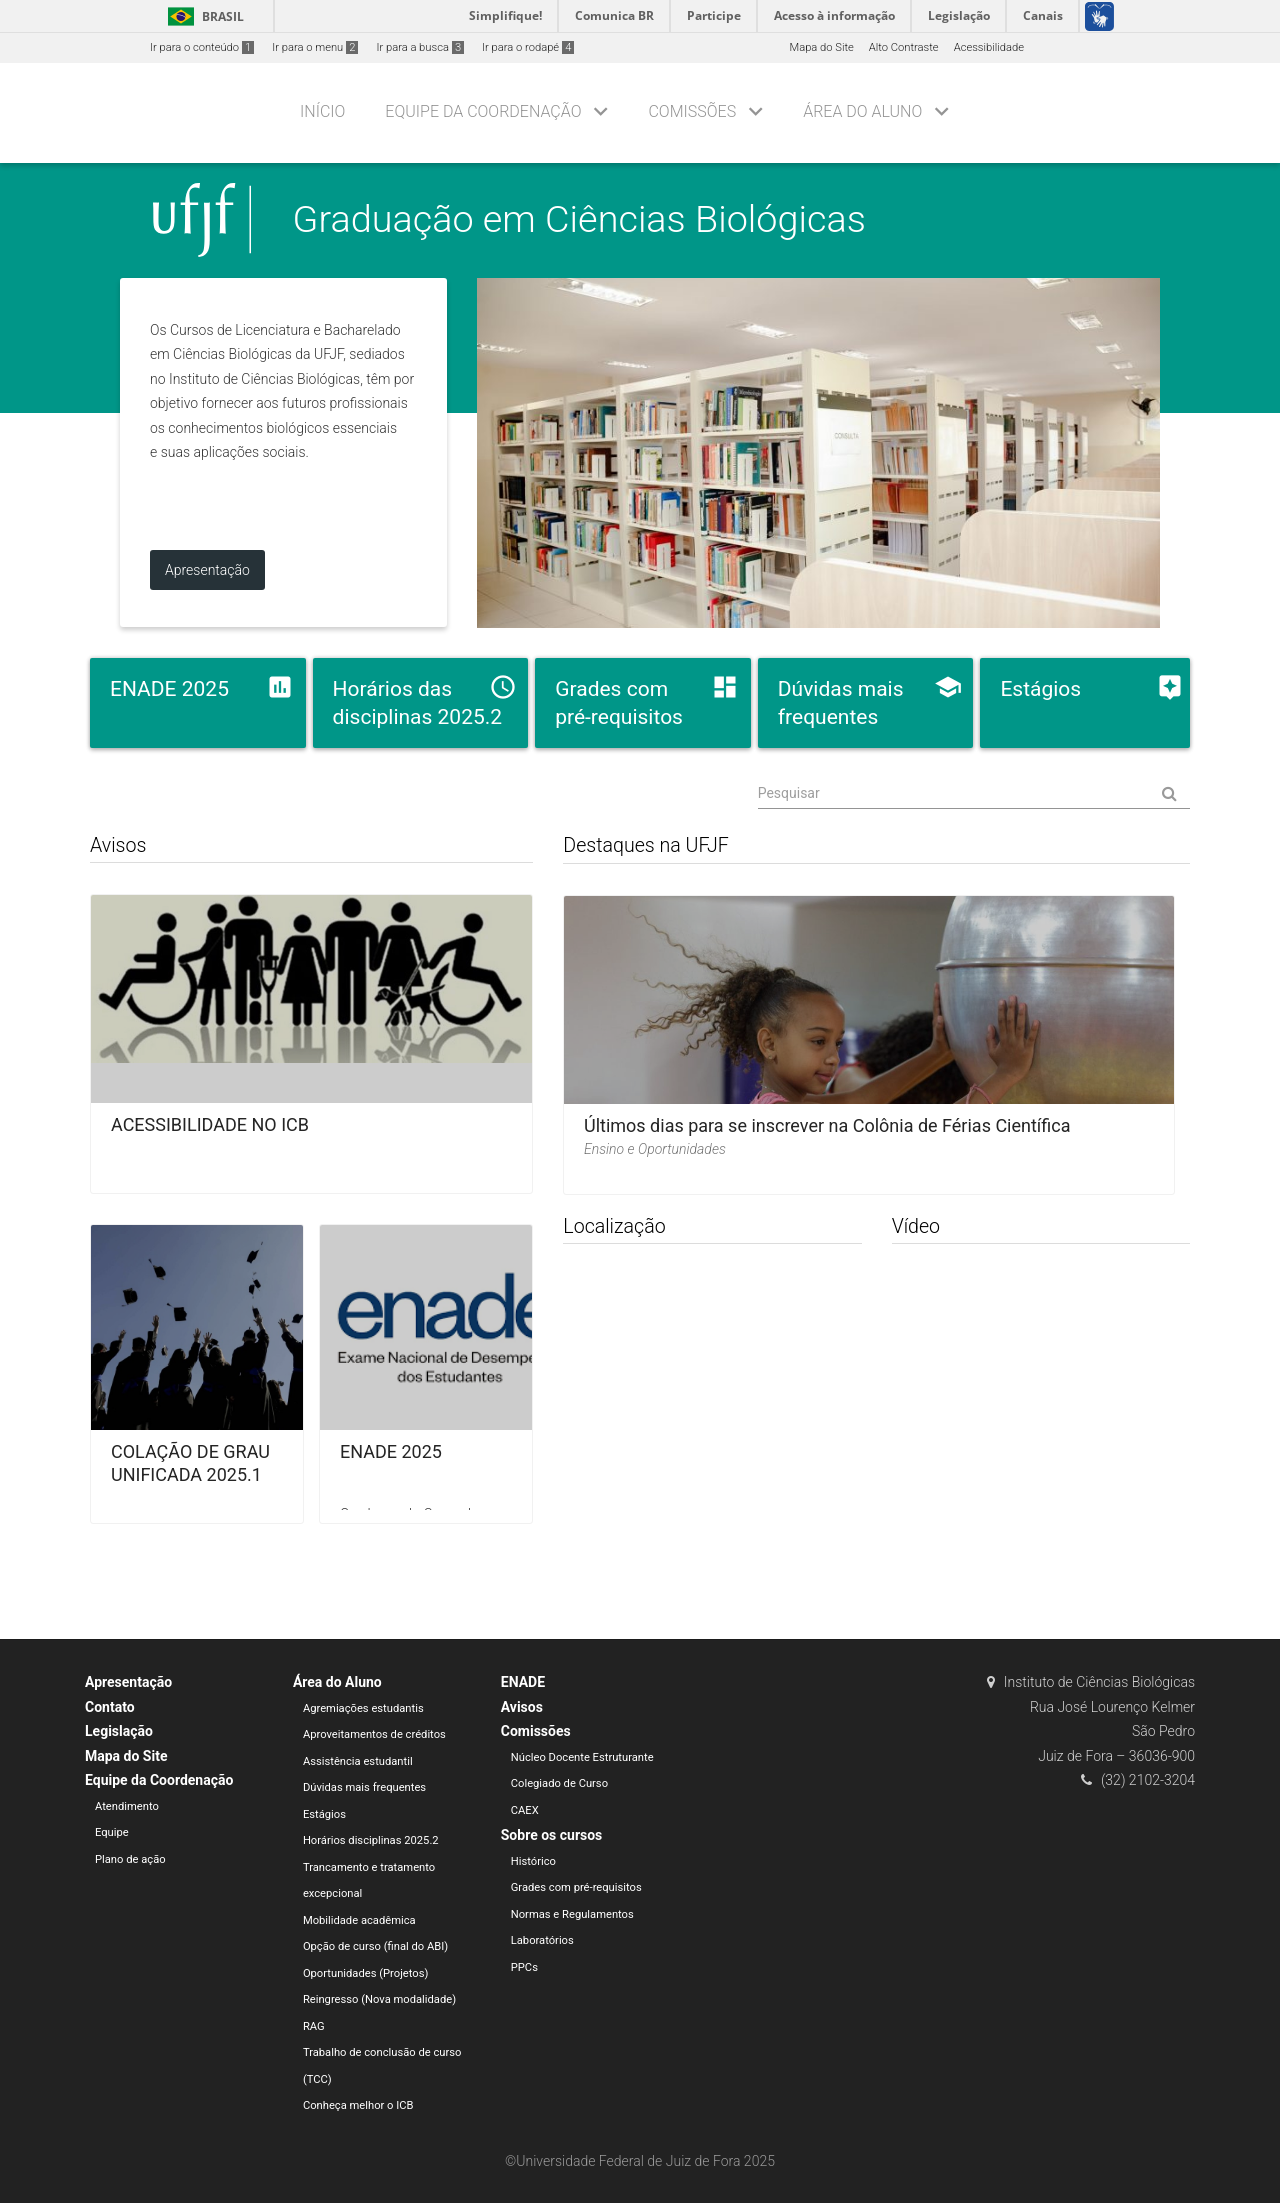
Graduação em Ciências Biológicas (579, 219)
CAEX (525, 1810)
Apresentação (128, 1682)
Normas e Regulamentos (572, 1914)
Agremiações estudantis (363, 1708)
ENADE (523, 1682)
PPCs (524, 1967)
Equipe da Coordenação (483, 111)
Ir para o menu (315, 47)
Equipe (112, 1832)
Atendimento (127, 1806)
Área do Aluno (862, 111)
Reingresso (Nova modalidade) (379, 1999)
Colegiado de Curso (559, 1783)
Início (322, 111)
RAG (314, 2026)
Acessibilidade (989, 47)
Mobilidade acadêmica (359, 1920)
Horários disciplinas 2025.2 (371, 1840)
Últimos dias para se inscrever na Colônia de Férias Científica (827, 1125)
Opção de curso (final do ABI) (375, 1946)
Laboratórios (542, 1940)
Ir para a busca (420, 47)
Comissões (692, 111)
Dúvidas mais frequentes (364, 1787)
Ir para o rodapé (528, 47)
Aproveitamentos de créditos (374, 1734)
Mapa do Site (821, 47)
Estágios (324, 1814)
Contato (110, 1707)
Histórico (533, 1861)
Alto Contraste (904, 47)
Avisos (522, 1707)
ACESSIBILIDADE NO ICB (210, 1124)
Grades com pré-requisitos (576, 1887)
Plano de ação (130, 1859)
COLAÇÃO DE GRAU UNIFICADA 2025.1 (190, 1463)
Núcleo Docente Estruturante (582, 1757)
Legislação (119, 1731)
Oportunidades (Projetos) (366, 1973)
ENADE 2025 (391, 1451)
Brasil (202, 16)
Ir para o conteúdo (202, 47)
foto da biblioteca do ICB (818, 453)
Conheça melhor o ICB (358, 2105)
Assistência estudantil (358, 1761)
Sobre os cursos (552, 1835)
